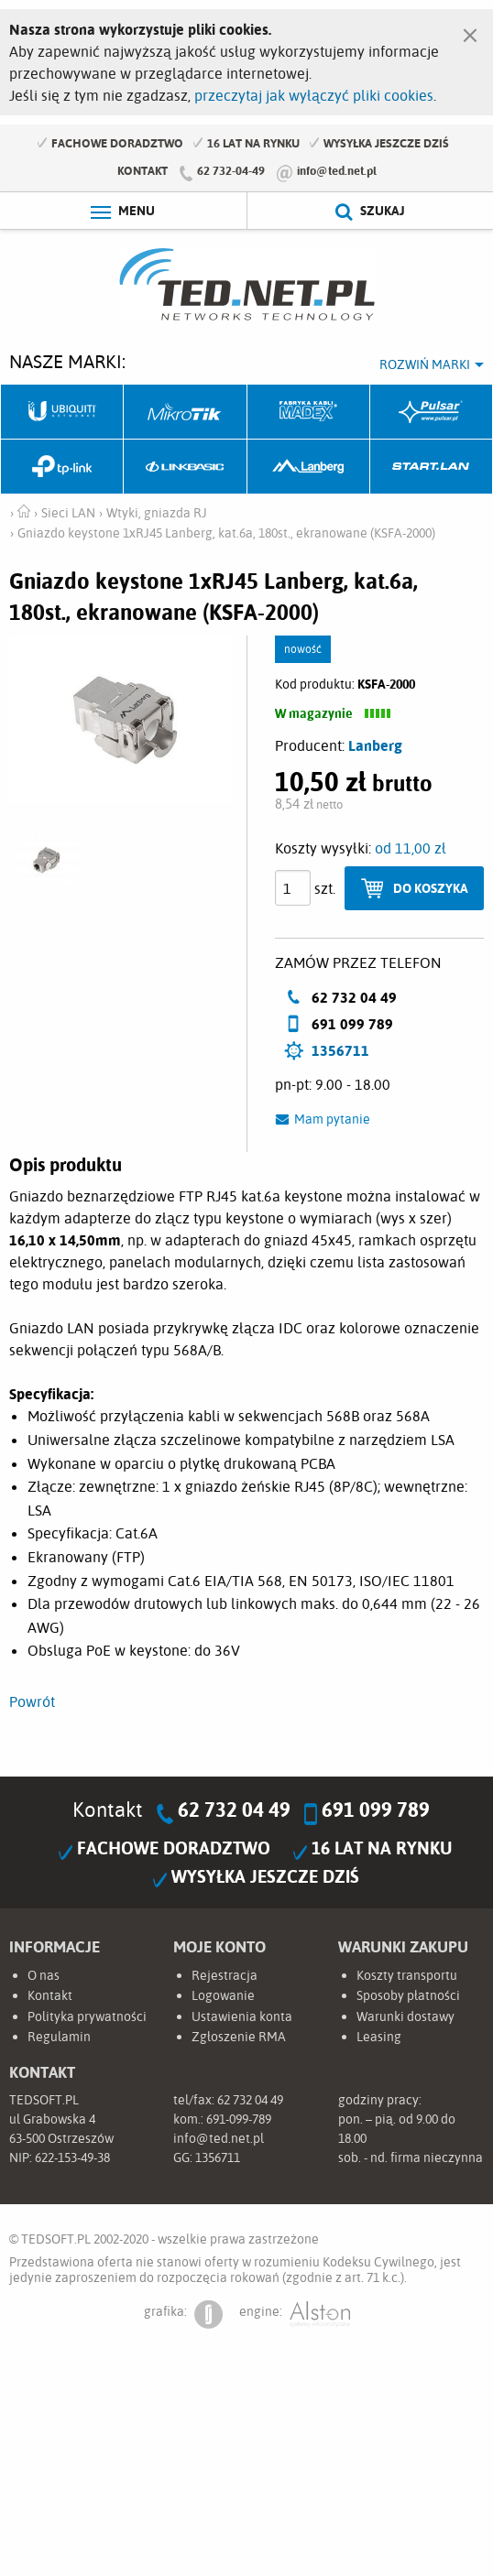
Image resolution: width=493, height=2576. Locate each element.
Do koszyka (430, 888)
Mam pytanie (332, 1119)
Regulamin (59, 2036)
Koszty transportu (406, 1975)
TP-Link (62, 467)
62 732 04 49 (234, 1809)
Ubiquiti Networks (62, 412)
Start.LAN (431, 467)
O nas (43, 1975)
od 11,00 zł (410, 848)
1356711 (340, 1050)
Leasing (378, 2036)
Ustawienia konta (242, 2016)
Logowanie (223, 1995)
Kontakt (142, 170)
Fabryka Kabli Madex (308, 412)
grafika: (183, 2314)
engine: (294, 2314)
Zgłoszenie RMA (239, 2036)
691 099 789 (376, 1809)
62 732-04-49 (231, 170)
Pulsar (431, 412)
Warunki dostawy (405, 2016)
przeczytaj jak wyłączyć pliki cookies (313, 95)
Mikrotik (185, 412)
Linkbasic (185, 467)
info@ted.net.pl (337, 170)
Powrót (32, 1701)
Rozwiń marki (424, 364)
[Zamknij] (470, 31)
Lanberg (308, 467)
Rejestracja (224, 1975)
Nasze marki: (67, 361)
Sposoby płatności (408, 1995)
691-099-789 (238, 2119)
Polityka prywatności (87, 2016)
